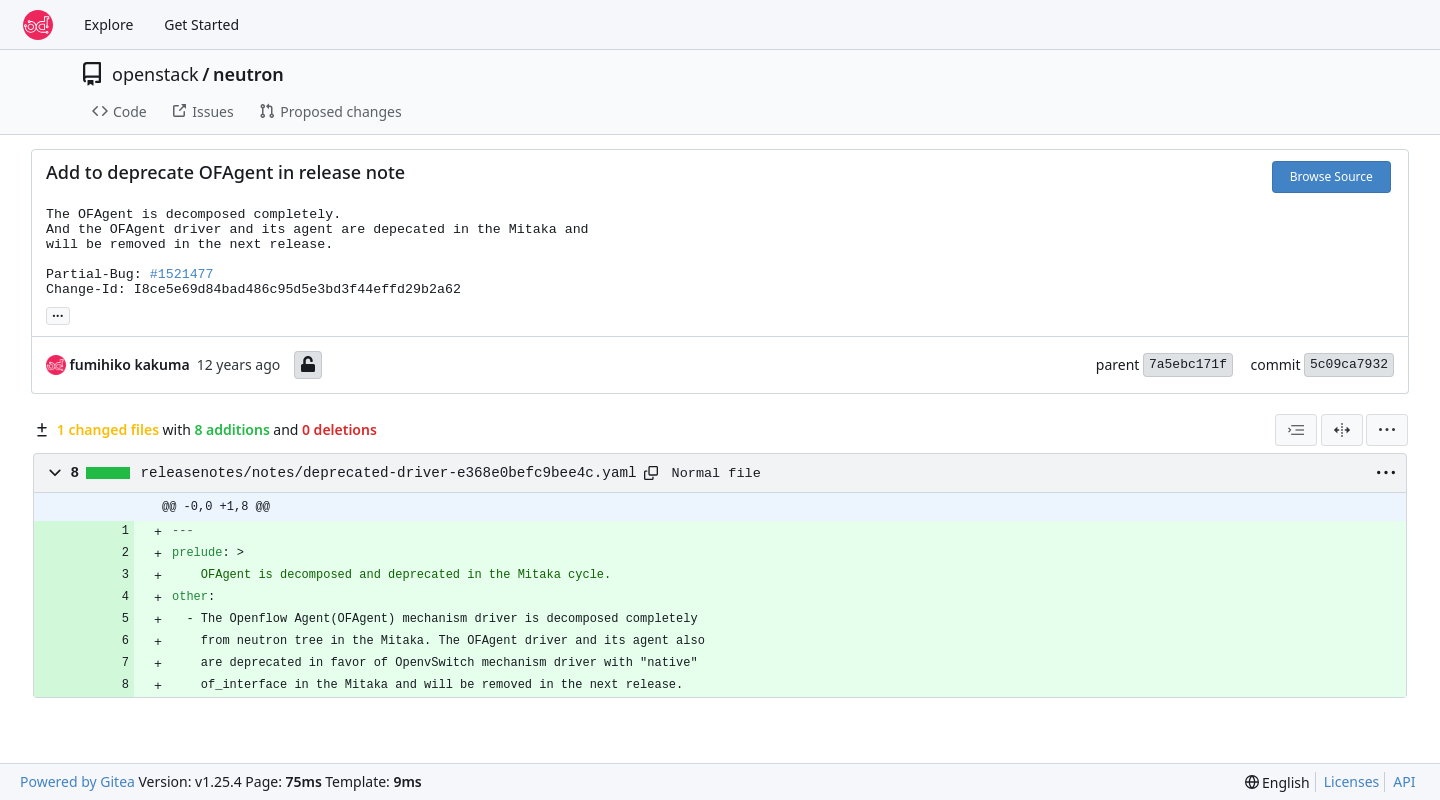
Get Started (201, 24)
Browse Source (1331, 176)
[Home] (38, 25)
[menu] (1387, 430)
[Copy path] (651, 473)
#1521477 (182, 274)
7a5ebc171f (1188, 364)
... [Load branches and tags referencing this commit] (58, 314)
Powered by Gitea (77, 781)
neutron (248, 74)
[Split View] (1342, 430)
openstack (155, 74)
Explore (108, 24)
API (1404, 781)
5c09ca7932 (1349, 364)
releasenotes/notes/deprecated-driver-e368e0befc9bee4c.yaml (389, 473)
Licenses (1352, 781)
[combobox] (1296, 430)
